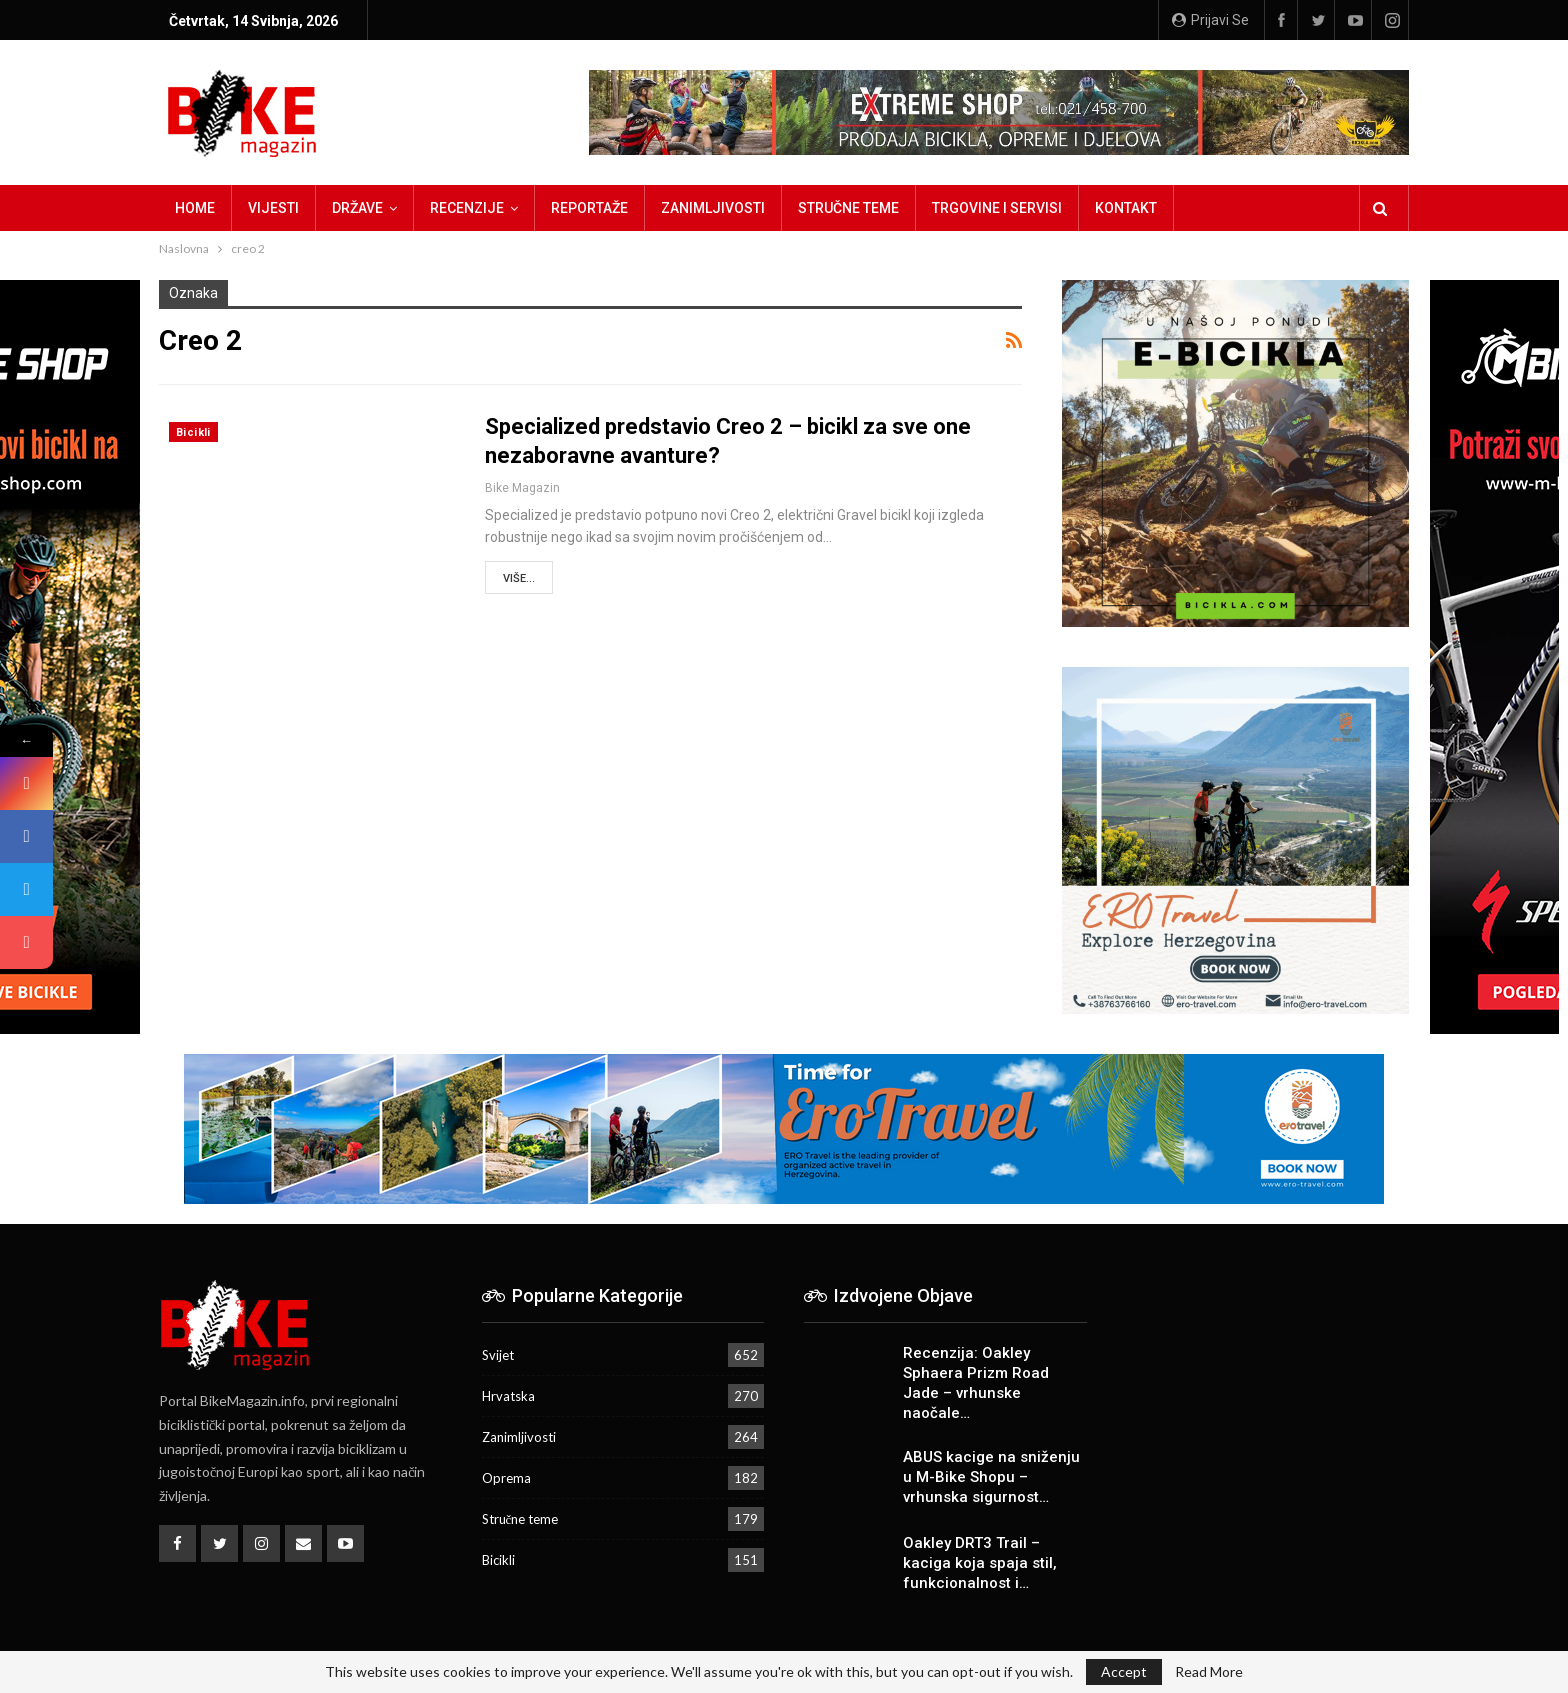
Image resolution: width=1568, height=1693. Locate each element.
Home (195, 208)
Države (357, 208)
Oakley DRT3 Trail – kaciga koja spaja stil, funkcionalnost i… (980, 1563)
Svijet (498, 1355)
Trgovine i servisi (997, 208)
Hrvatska (508, 1396)
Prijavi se (1210, 20)
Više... (519, 578)
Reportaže (589, 208)
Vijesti (273, 208)
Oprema (506, 1478)
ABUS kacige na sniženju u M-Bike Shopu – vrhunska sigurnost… (991, 1477)
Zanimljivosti (713, 208)
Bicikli (193, 432)
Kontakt (1126, 208)
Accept (1124, 1671)
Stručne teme (848, 208)
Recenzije (467, 208)
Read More (1209, 1672)
